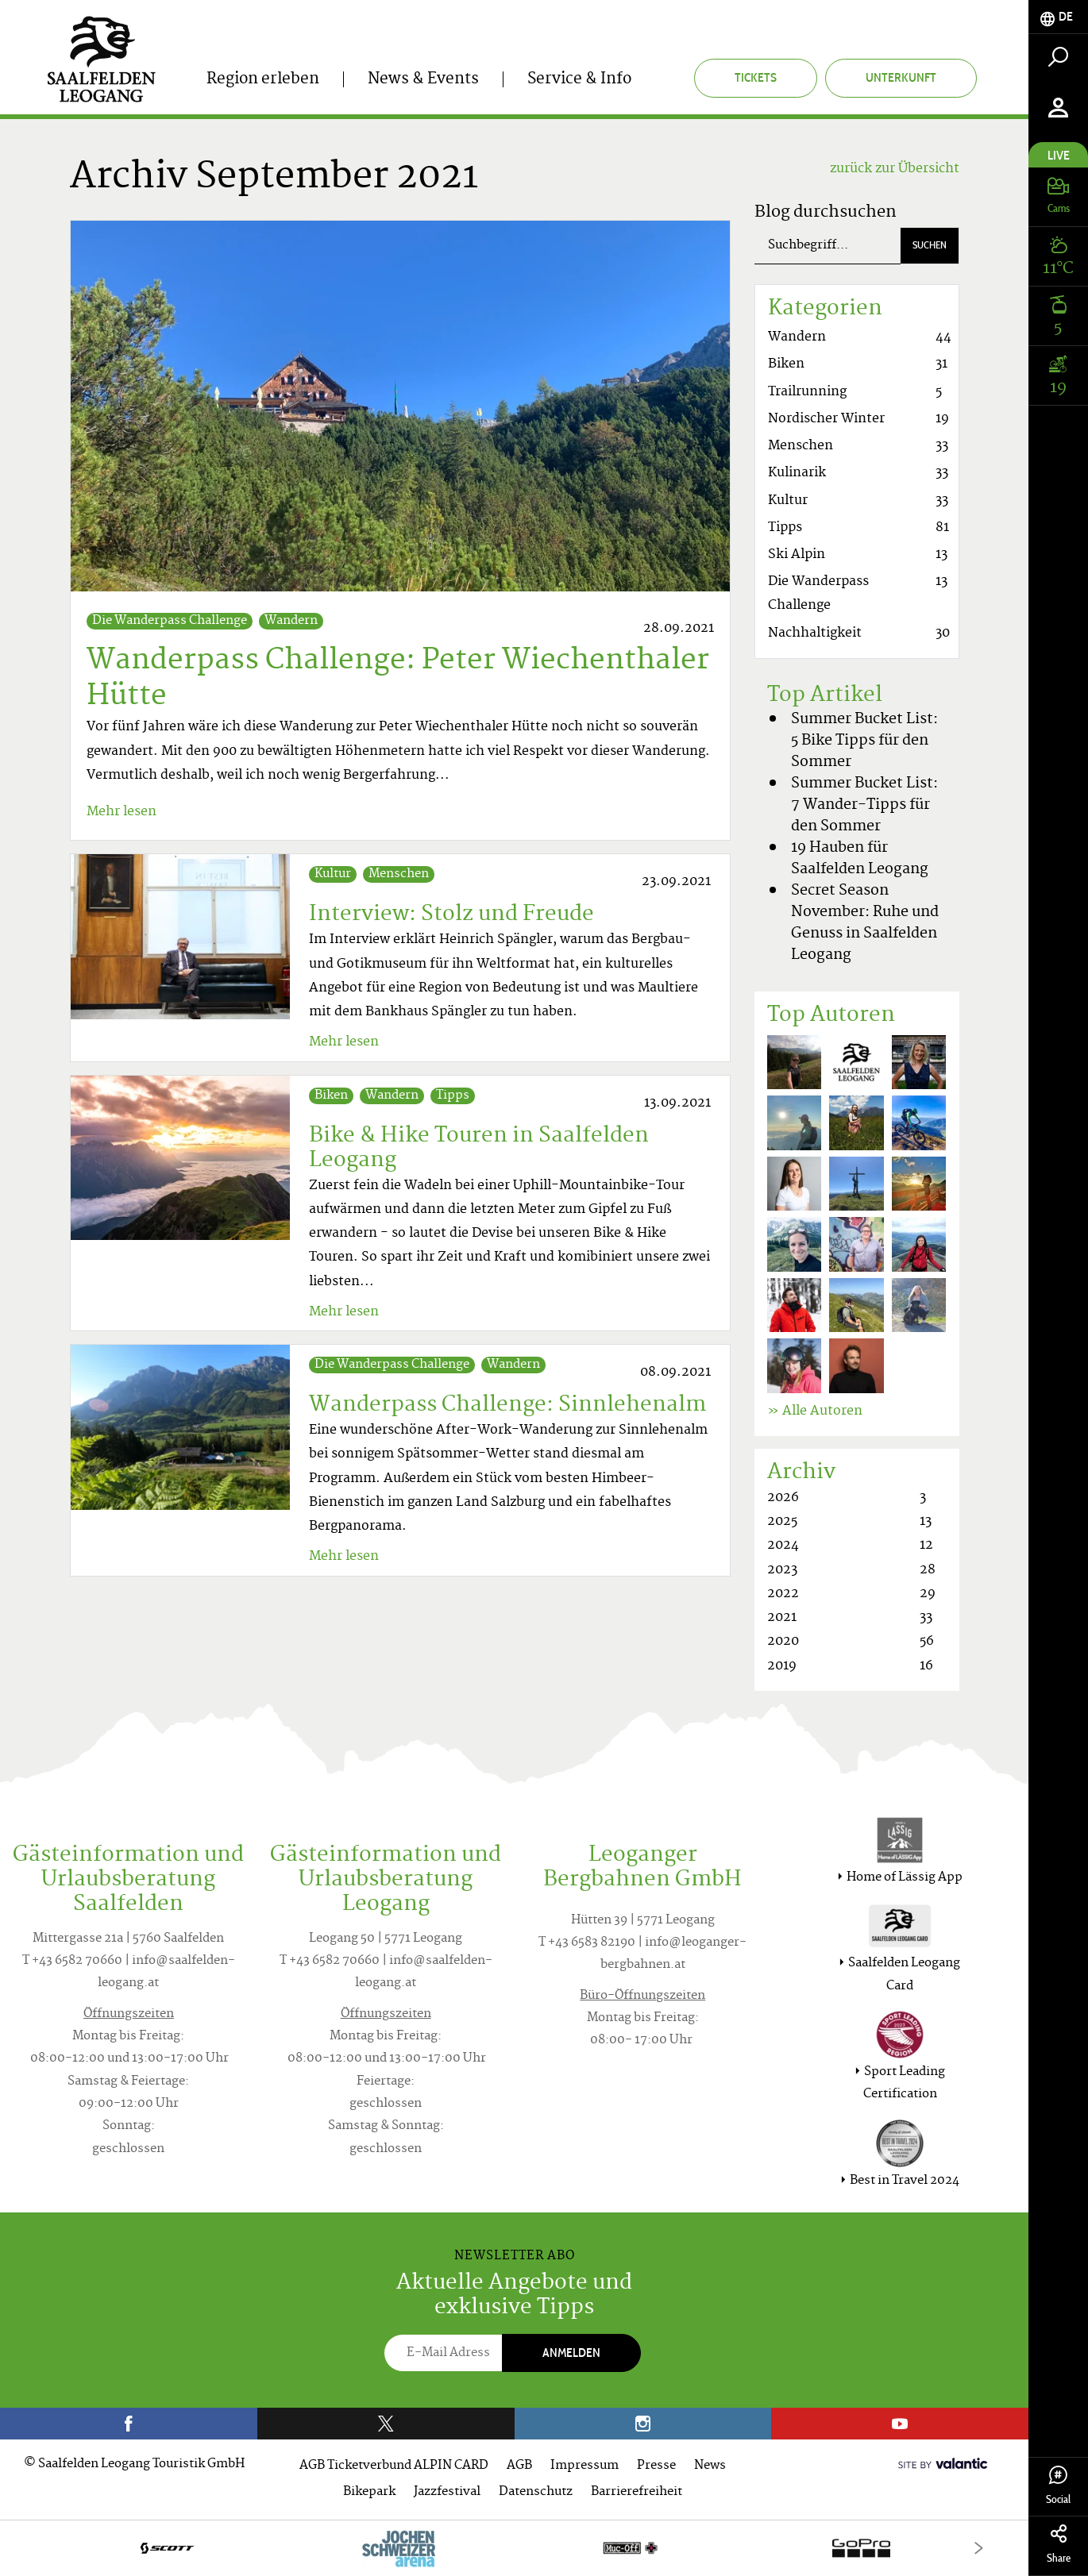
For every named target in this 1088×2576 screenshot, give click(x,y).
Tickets (756, 77)
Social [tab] (1058, 2486)
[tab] (1058, 17)
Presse (656, 2466)
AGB (519, 2466)
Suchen (929, 245)
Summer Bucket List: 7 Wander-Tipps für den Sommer (864, 805)
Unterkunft (901, 77)
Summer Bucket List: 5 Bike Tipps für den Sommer (864, 741)
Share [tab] (1058, 2544)
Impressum (584, 2466)
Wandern (291, 621)
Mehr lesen (121, 812)
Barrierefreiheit (636, 2492)
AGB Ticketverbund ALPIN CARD (393, 2466)
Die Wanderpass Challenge (169, 621)
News (710, 2466)
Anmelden (571, 2352)
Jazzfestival (447, 2492)
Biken (331, 1096)
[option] (514, 2548)
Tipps (452, 1096)
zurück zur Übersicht (894, 169)
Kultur (332, 874)
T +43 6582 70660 (72, 1961)
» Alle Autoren (814, 1411)
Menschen (398, 874)
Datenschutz (536, 2492)
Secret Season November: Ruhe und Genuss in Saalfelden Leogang (865, 923)
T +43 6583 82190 (586, 1943)
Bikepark (369, 2492)
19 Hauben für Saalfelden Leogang (859, 859)
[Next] (979, 2548)
